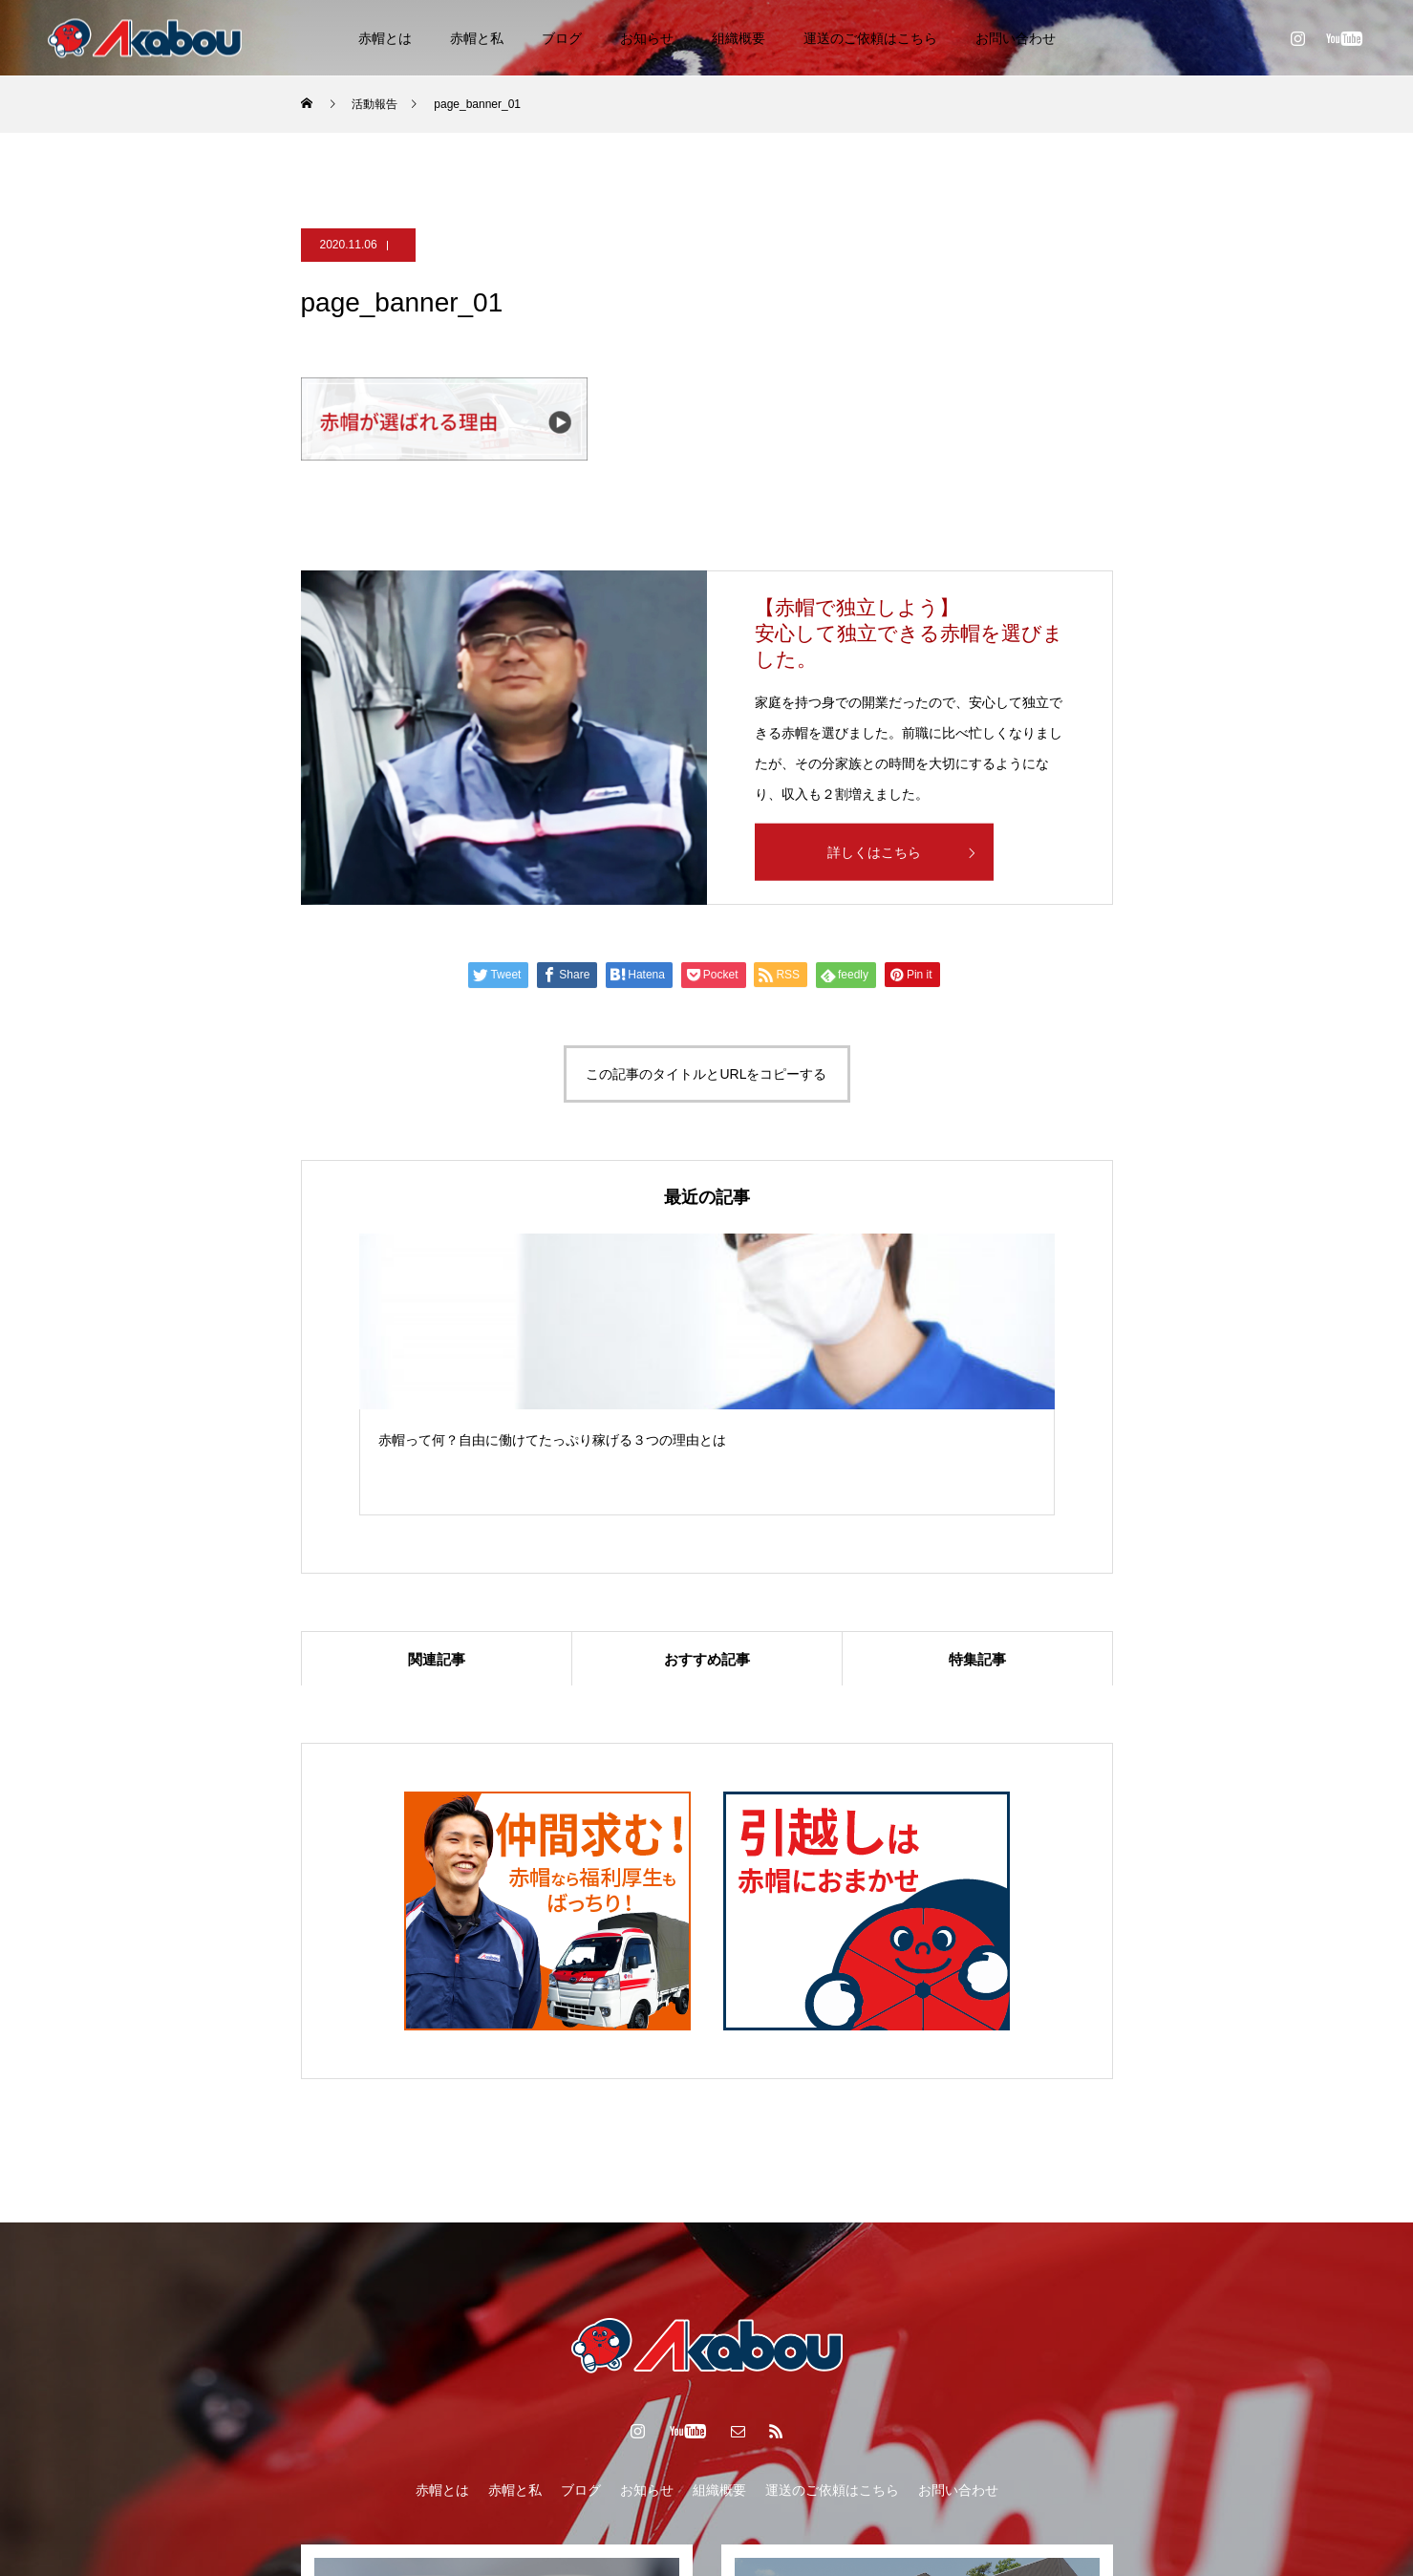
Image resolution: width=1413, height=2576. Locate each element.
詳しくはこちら (874, 852)
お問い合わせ (1015, 38)
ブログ (562, 38)
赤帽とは (385, 38)
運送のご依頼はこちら (870, 38)
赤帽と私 (476, 38)
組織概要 (738, 38)
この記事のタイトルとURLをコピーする (706, 1074)
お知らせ (647, 38)
